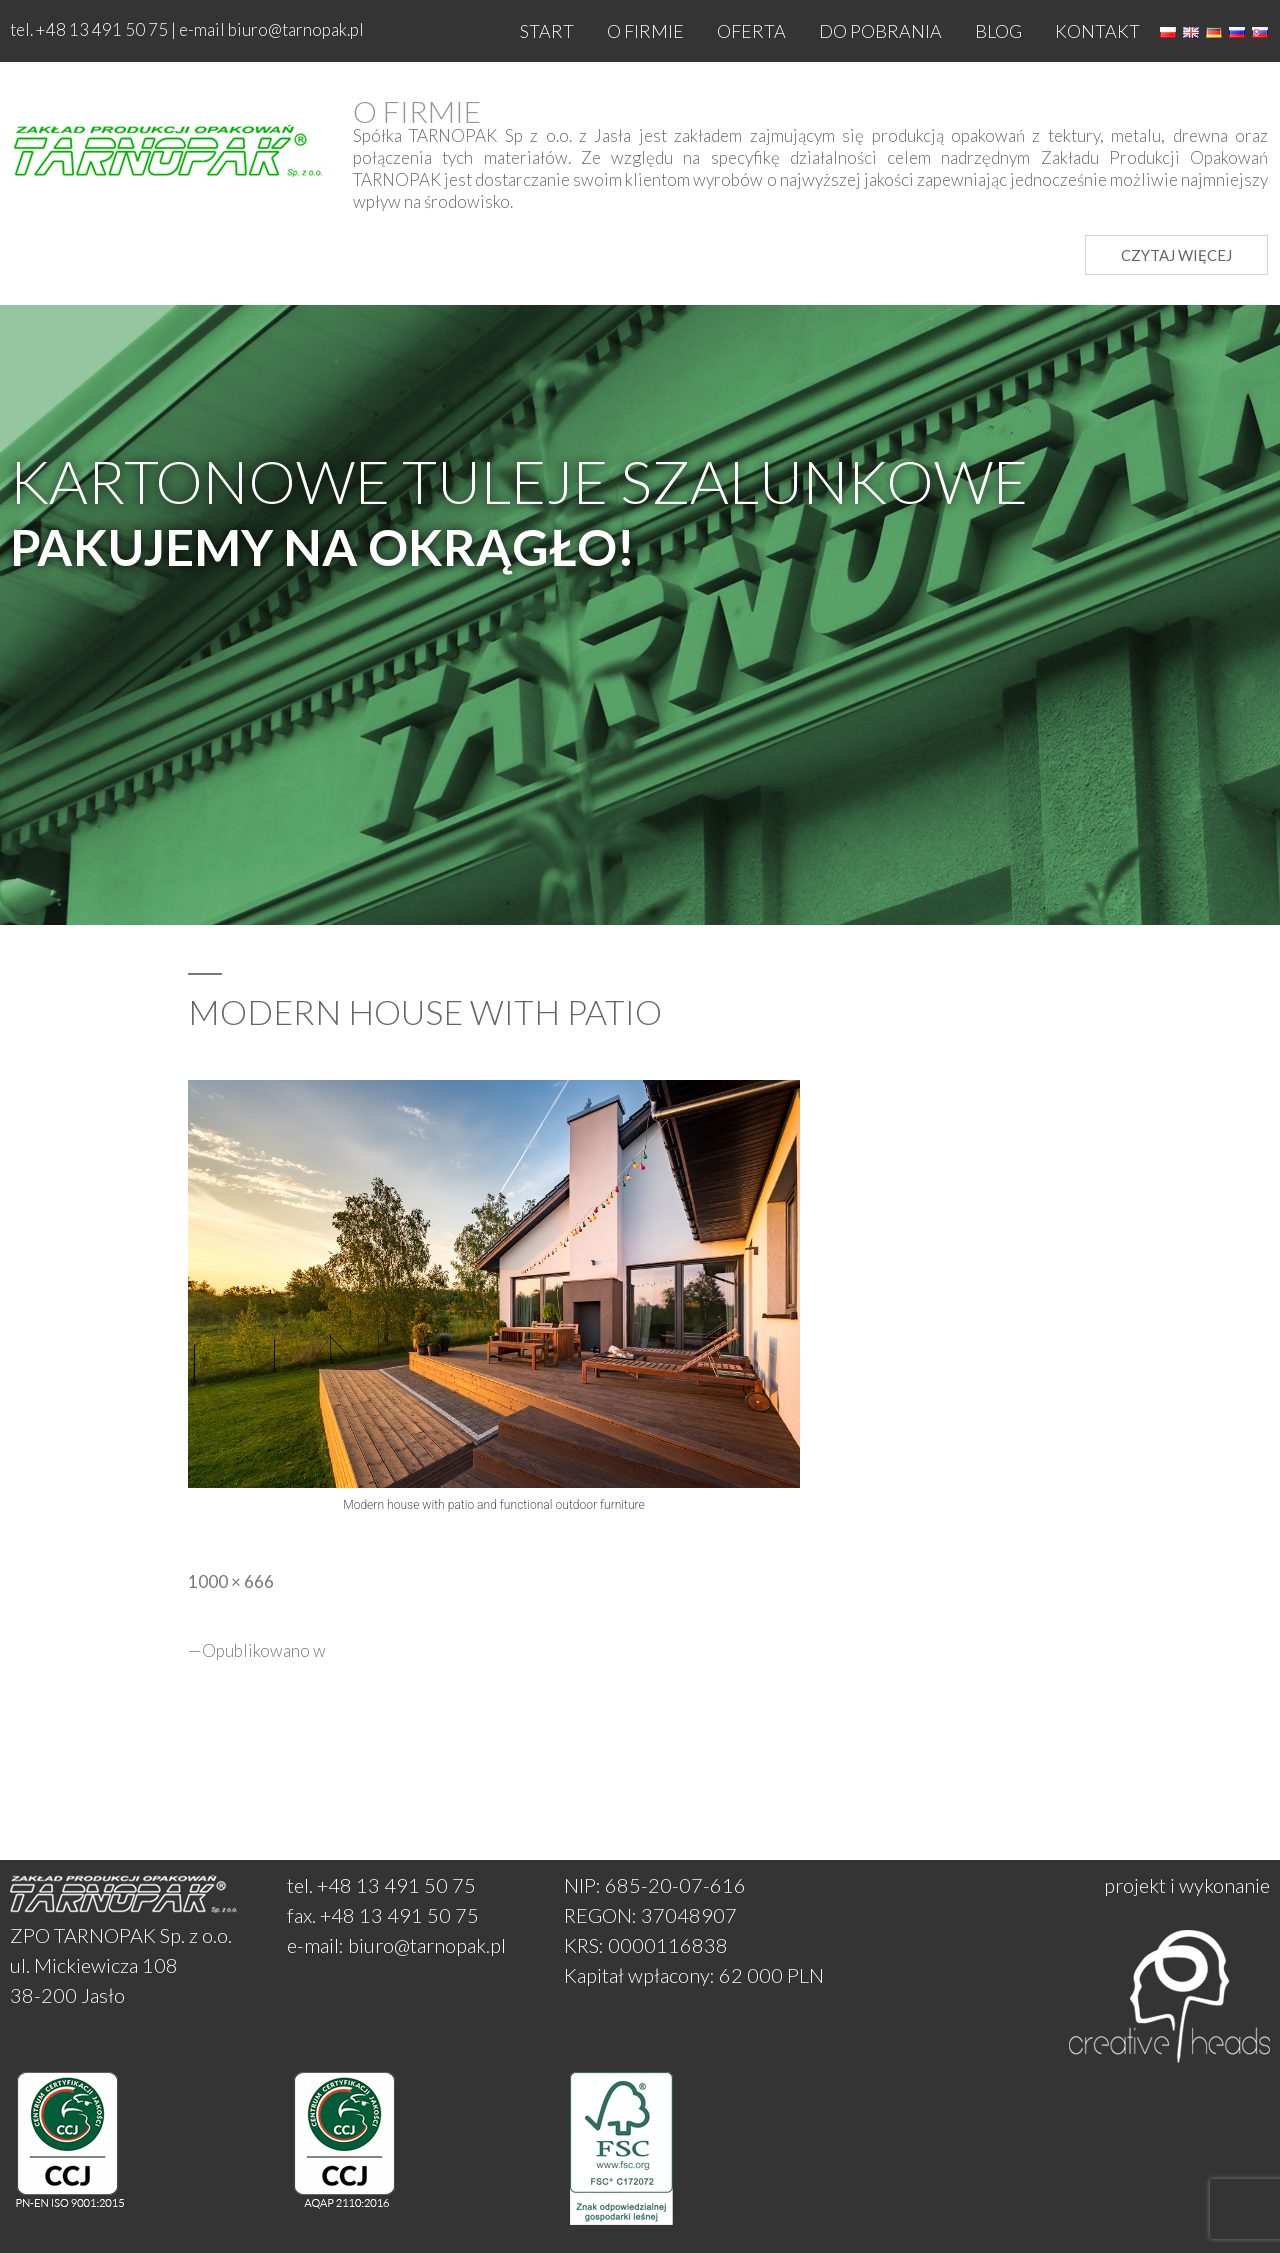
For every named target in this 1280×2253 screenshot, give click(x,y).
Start (547, 31)
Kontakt (1097, 31)
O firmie (645, 31)
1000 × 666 (231, 1581)
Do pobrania (880, 31)
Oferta (751, 31)
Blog (998, 31)
